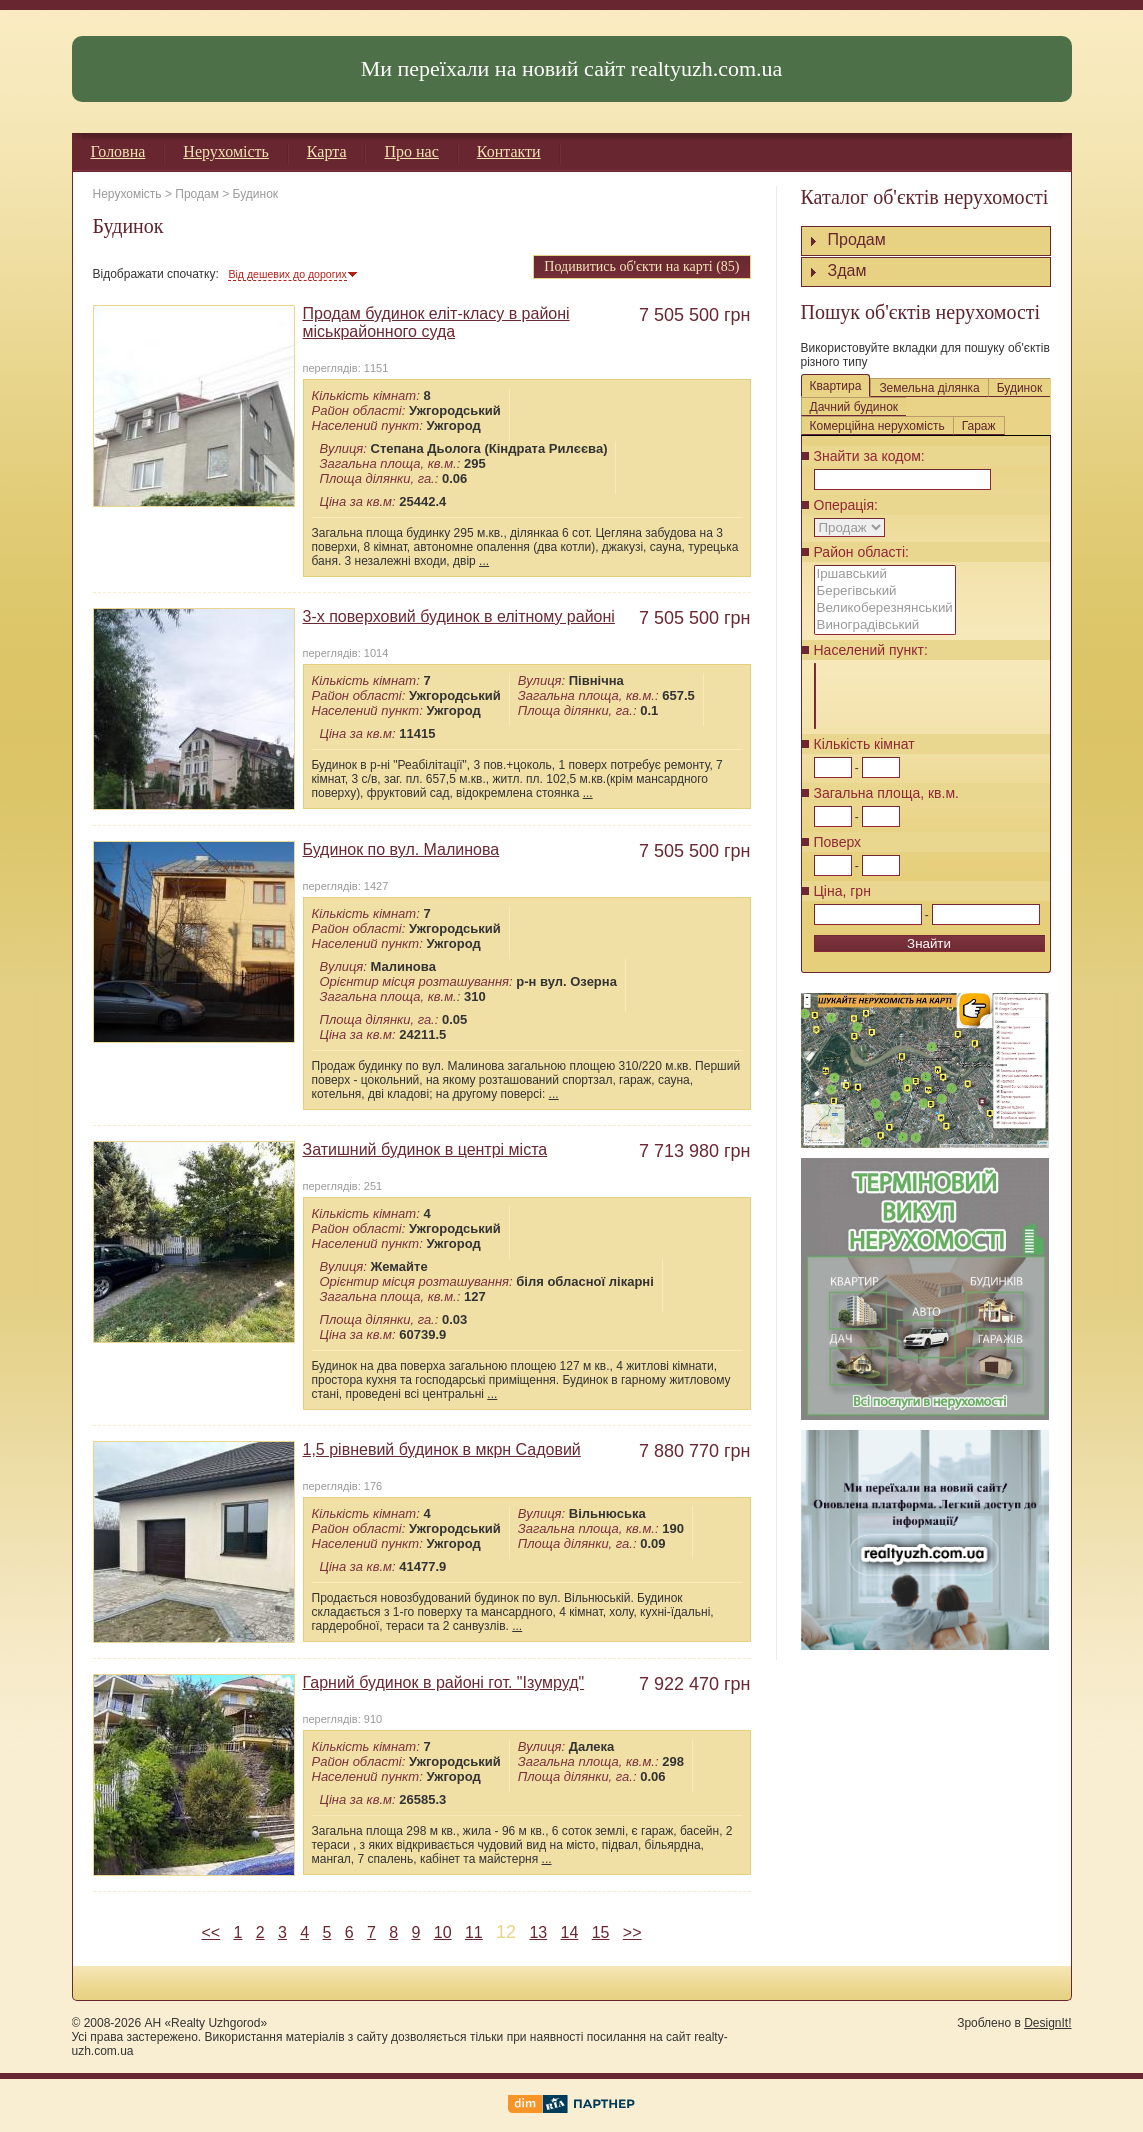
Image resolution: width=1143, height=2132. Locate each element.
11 (474, 1932)
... (484, 561)
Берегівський (885, 591)
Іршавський (885, 574)
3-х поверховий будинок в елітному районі (459, 616)
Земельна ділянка (929, 388)
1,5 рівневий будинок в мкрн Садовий (442, 1449)
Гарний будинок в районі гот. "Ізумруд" (444, 1682)
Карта (327, 151)
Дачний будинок (854, 407)
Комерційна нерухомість (877, 426)
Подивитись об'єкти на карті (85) (641, 266)
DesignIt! (1047, 2023)
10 (443, 1932)
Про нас (411, 151)
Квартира (836, 386)
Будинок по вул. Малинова (401, 849)
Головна (118, 151)
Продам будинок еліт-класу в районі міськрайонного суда (436, 322)
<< (210, 1932)
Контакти (509, 151)
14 (570, 1932)
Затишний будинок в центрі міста (425, 1149)
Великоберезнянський (885, 608)
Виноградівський (885, 625)
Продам (197, 194)
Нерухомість (226, 151)
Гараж (979, 426)
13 (538, 1932)
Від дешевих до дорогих (287, 274)
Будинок (255, 194)
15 (601, 1932)
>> (632, 1932)
